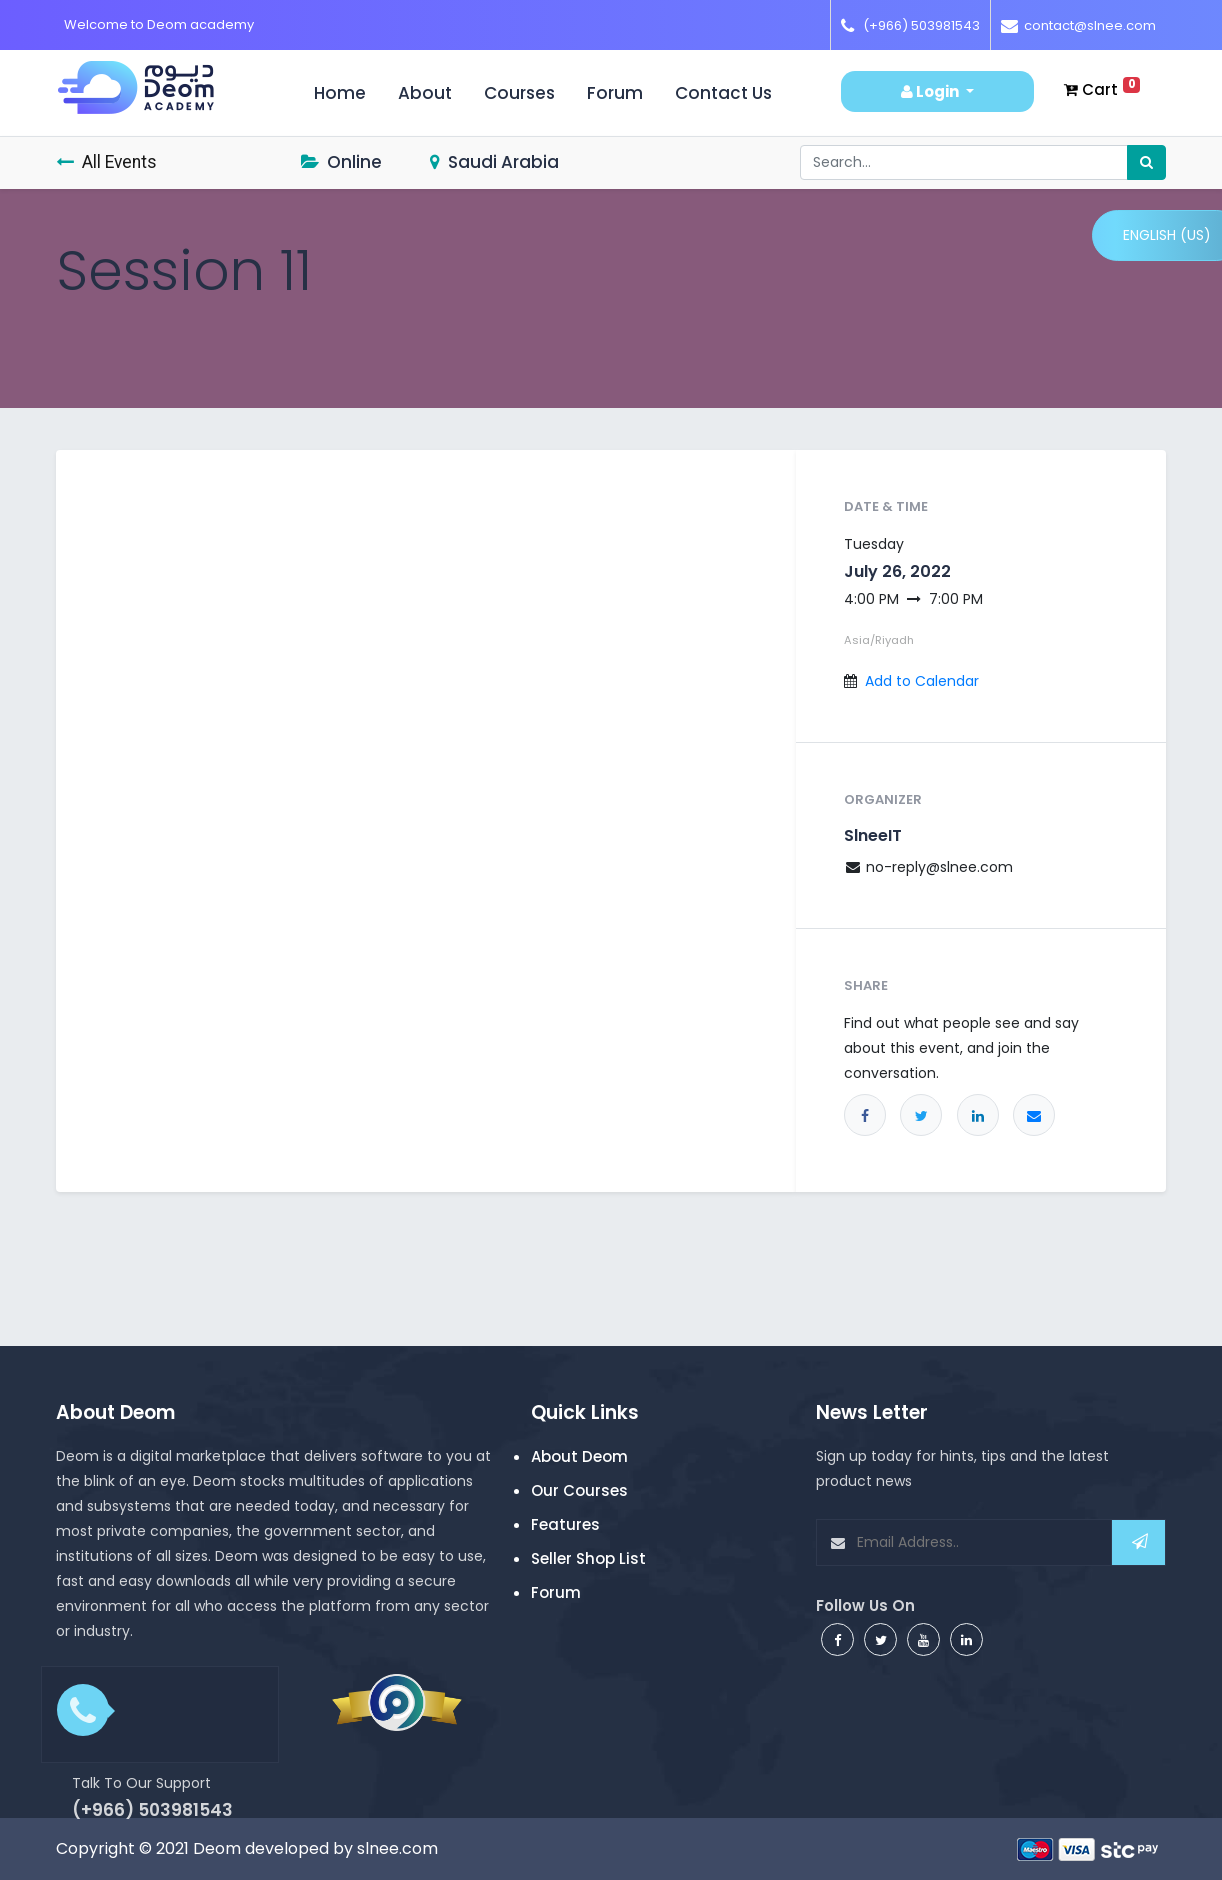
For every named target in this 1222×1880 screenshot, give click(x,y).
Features (565, 1524)
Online (341, 162)
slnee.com (397, 1848)
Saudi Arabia (494, 162)
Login (931, 91)
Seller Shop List (588, 1558)
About (425, 93)
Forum (615, 93)
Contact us (723, 93)
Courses (519, 93)
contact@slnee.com (1090, 25)
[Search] (1146, 162)
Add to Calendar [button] (922, 681)
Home (348, 93)
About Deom (579, 1456)
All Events (106, 162)
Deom (217, 1848)
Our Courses (579, 1490)
